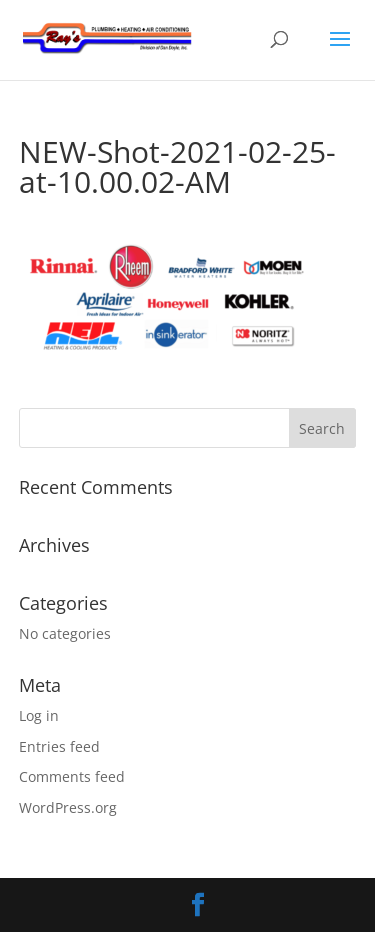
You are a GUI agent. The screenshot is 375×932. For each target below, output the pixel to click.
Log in (39, 715)
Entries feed (59, 746)
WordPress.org (68, 807)
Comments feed (72, 776)
